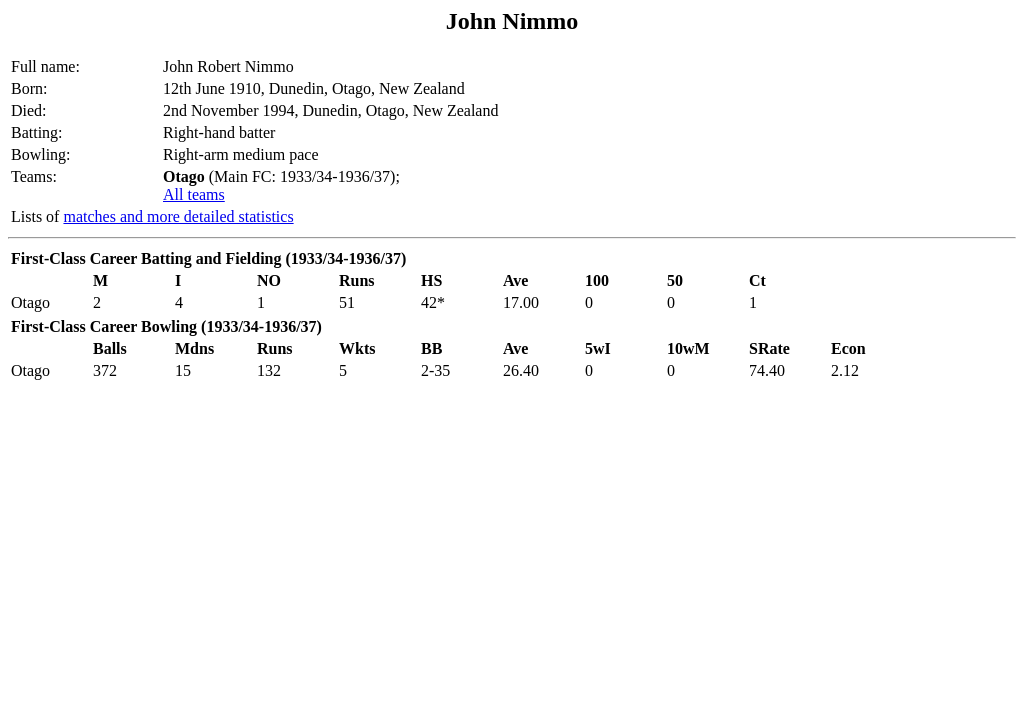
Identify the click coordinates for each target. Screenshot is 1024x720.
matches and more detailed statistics (178, 216)
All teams (194, 194)
